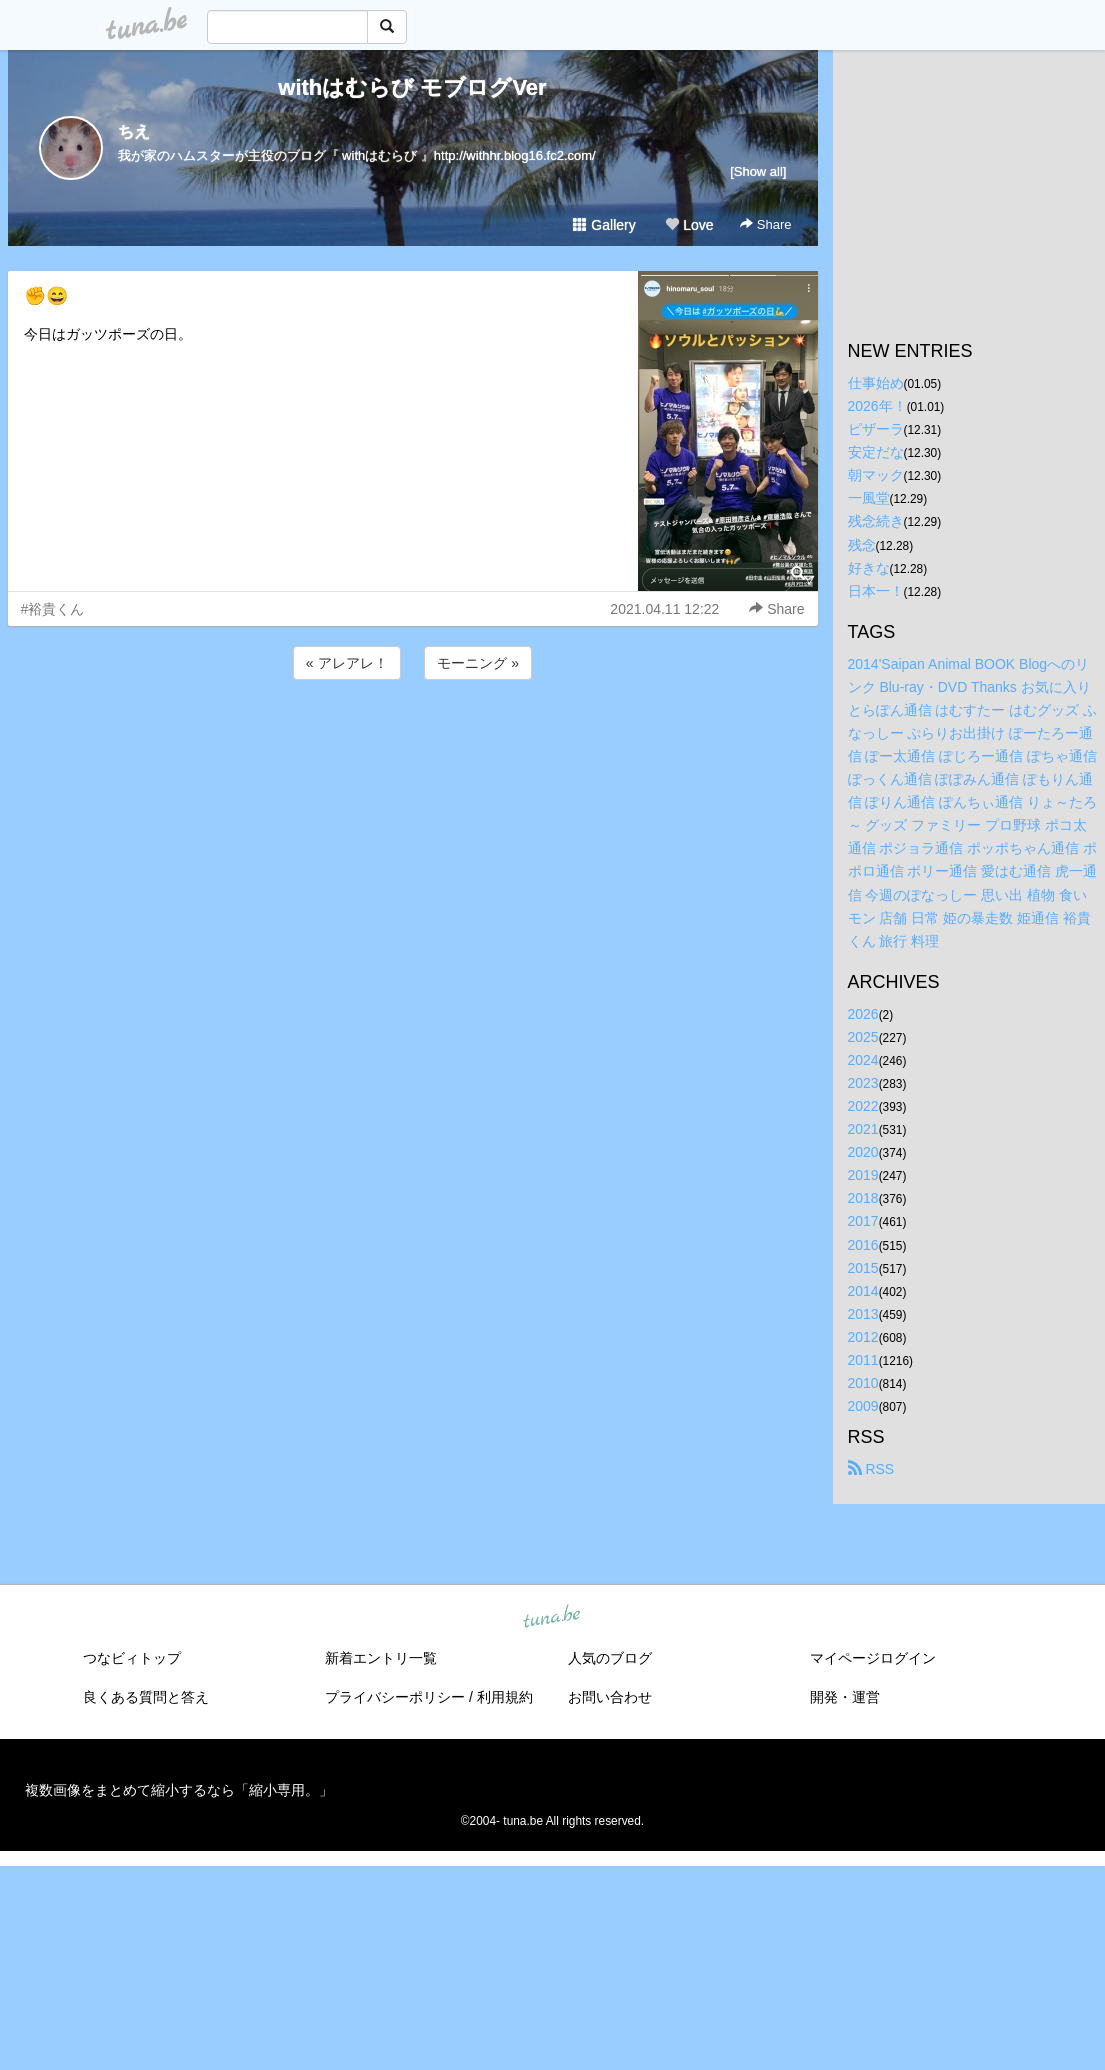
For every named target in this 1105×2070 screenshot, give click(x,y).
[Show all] (758, 171)
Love (689, 225)
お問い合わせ (610, 1697)
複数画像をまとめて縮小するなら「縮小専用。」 (179, 1790)
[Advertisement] (413, 738)
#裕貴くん (53, 609)
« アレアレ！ (347, 663)
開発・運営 (845, 1697)
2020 (863, 1152)
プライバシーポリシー (395, 1697)
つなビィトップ (132, 1658)
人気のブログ (610, 1658)
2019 (863, 1175)
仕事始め (876, 383)
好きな (869, 568)
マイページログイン (873, 1658)
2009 (863, 1406)
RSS (871, 1469)
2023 (863, 1083)
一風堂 (869, 498)
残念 (862, 545)
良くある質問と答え (146, 1697)
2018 (863, 1198)
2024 (863, 1060)
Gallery (604, 225)
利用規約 (505, 1697)
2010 (863, 1383)
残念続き (876, 521)
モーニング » (478, 663)
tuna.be (552, 1618)
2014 (863, 1291)
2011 (863, 1360)
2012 (863, 1337)
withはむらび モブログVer (412, 87)
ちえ (134, 131)
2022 (863, 1106)
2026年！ (877, 406)
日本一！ (876, 591)
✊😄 (46, 296)
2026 (863, 1014)
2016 (863, 1245)
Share (765, 224)
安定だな (876, 452)
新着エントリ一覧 (381, 1658)
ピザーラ (876, 429)
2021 (863, 1129)
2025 (863, 1037)
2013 (863, 1314)
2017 (863, 1221)
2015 (863, 1268)
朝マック (876, 475)
